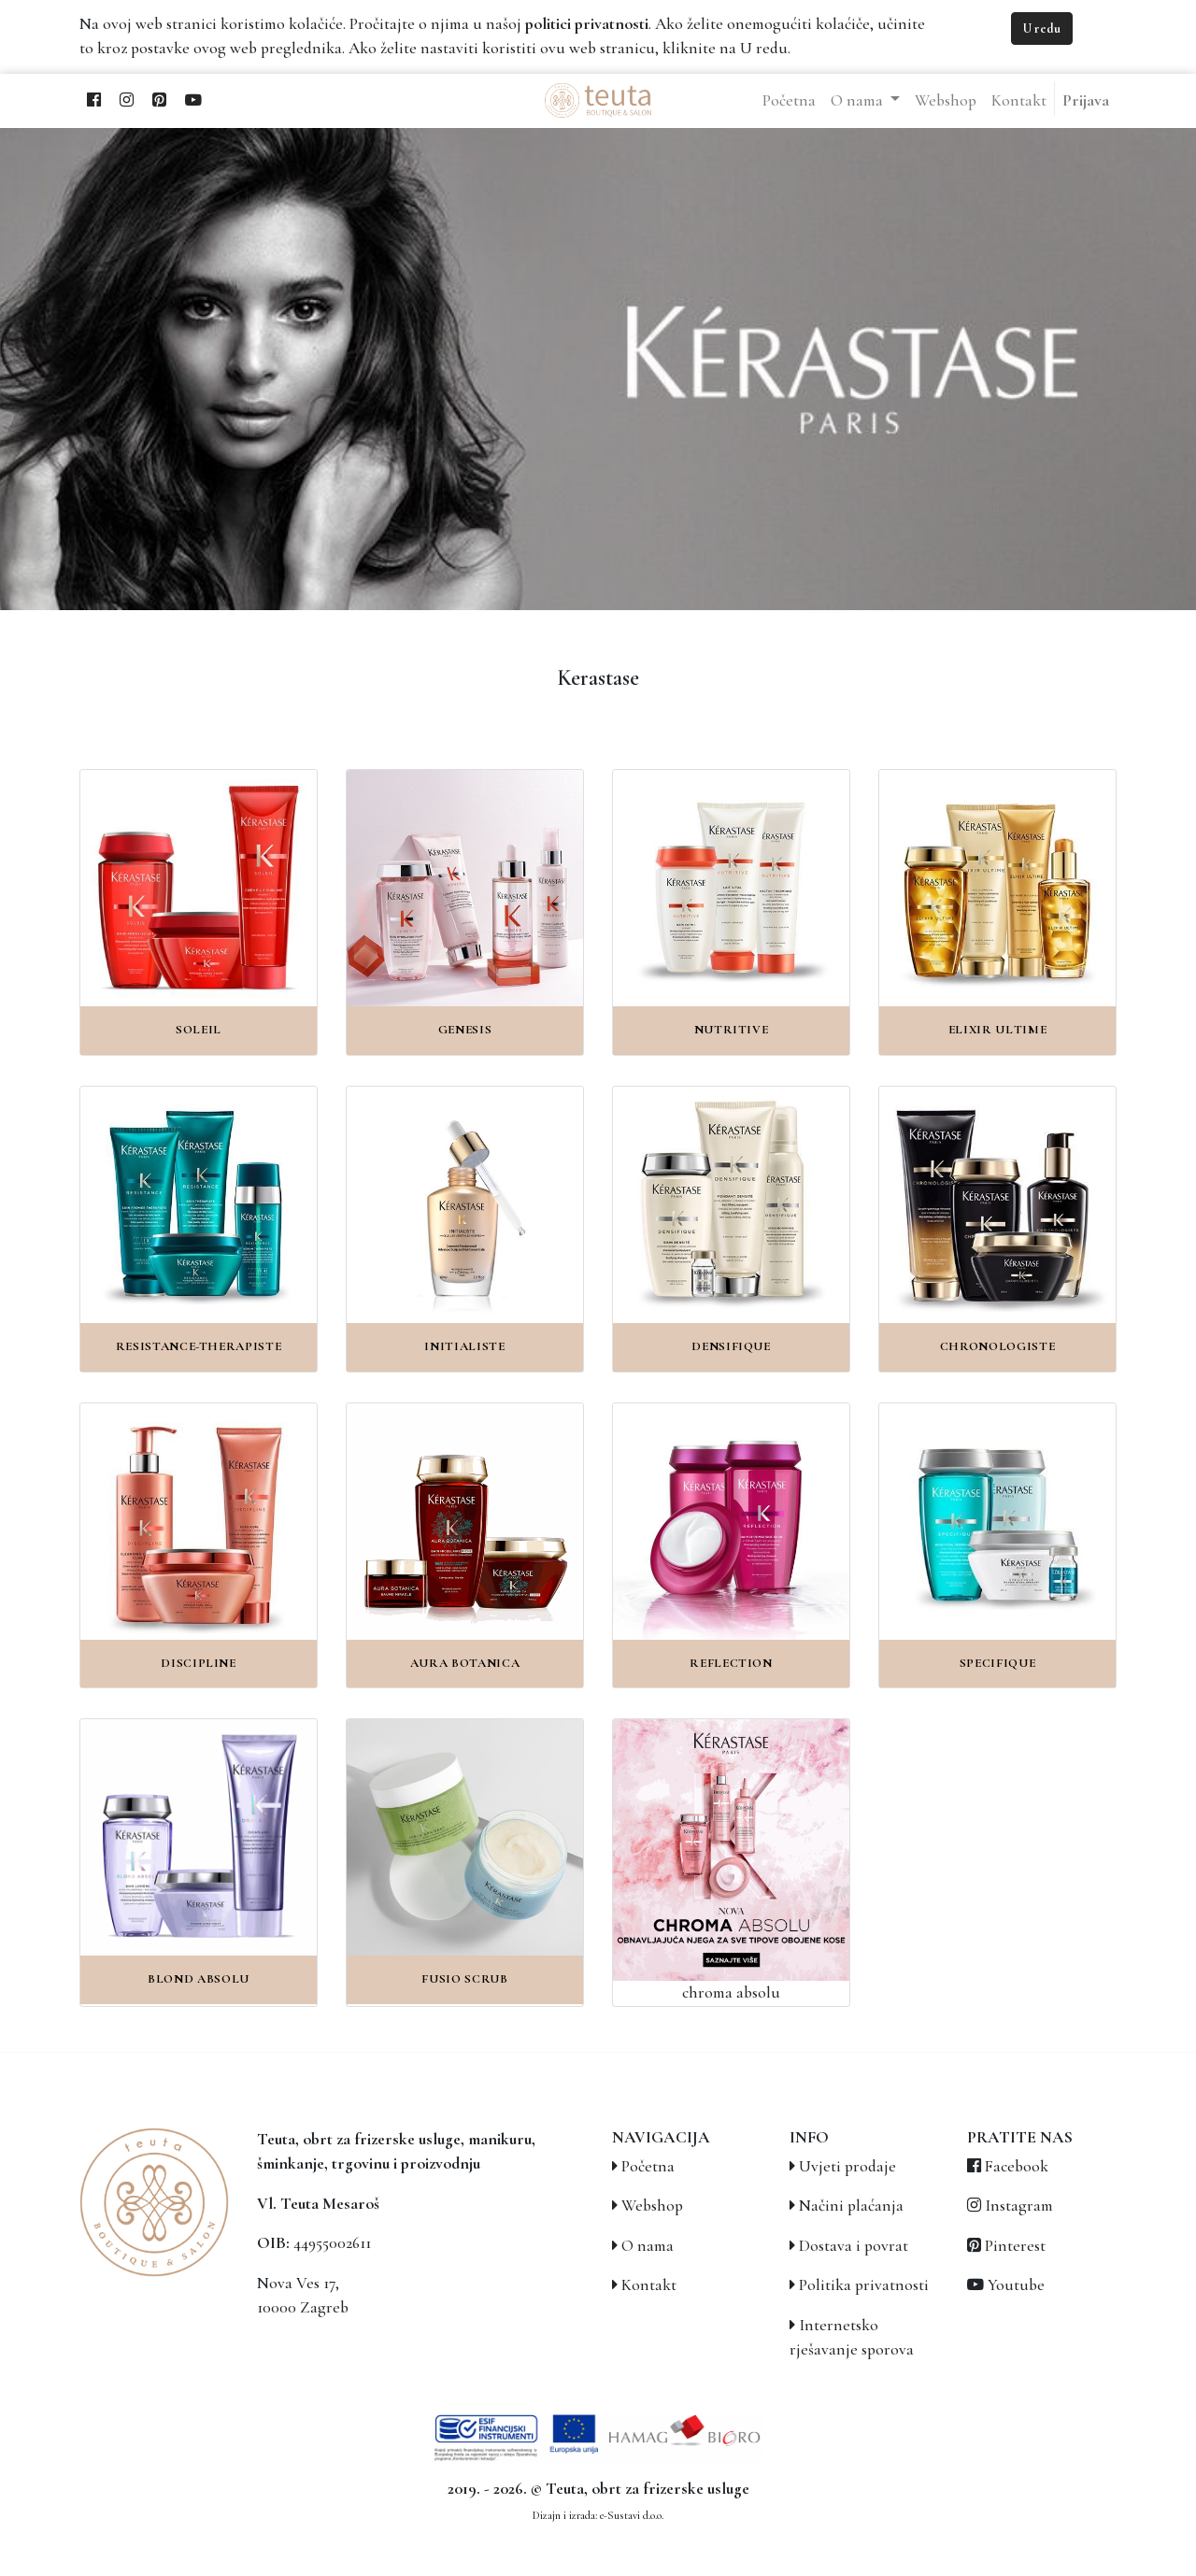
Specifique (998, 1663)
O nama (647, 2246)
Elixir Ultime (997, 1029)
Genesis (465, 1029)
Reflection (731, 1663)
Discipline (198, 1663)
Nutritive (731, 1029)
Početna (648, 2166)
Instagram (1019, 2205)
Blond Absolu (198, 1978)
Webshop (652, 2205)
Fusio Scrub (464, 1978)
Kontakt (648, 2285)
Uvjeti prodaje (847, 2166)
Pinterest (1015, 2246)
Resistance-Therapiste (199, 1346)
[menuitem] (789, 101)
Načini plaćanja (851, 2205)
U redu (1042, 28)
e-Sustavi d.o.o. (631, 2515)
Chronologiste (998, 1346)
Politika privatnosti (864, 2285)
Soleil (198, 1029)
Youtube (1016, 2285)
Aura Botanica (465, 1663)
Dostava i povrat (853, 2246)
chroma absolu (731, 1992)
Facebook (1016, 2166)
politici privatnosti (586, 24)
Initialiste (464, 1346)
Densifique (731, 1346)
